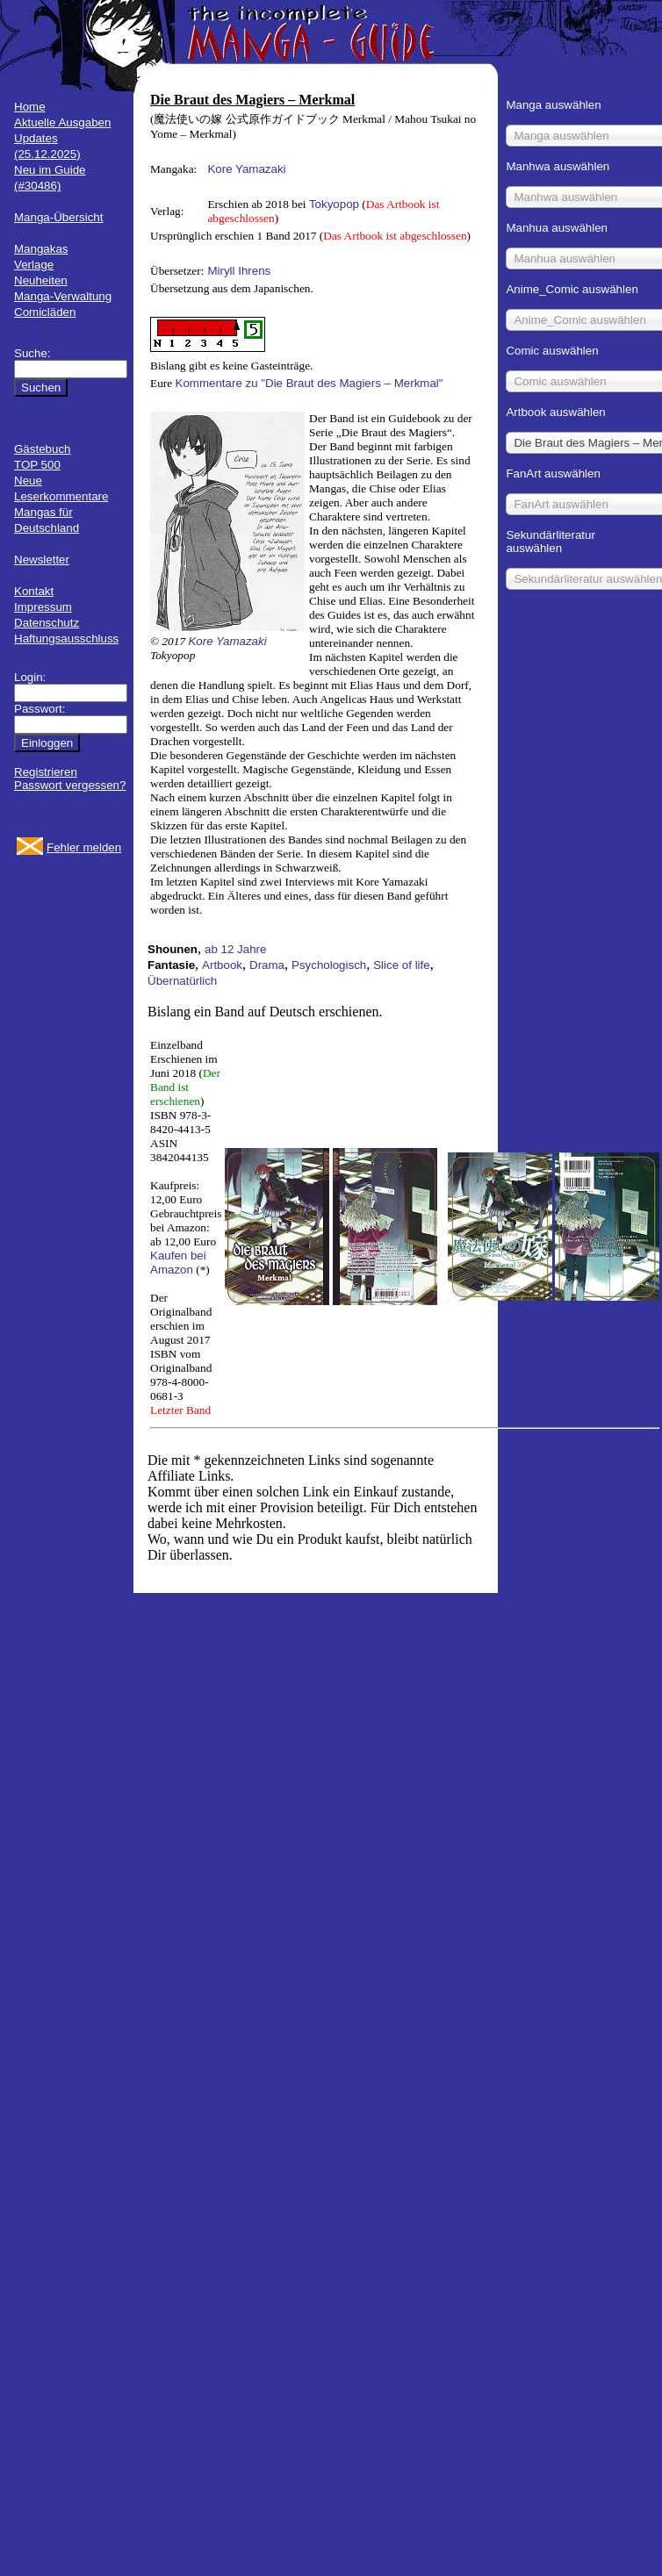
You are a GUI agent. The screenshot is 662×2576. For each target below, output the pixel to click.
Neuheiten (41, 280)
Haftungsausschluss (66, 638)
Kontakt (34, 591)
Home (30, 106)
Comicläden (45, 312)
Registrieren (45, 772)
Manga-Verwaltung (63, 296)
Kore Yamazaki (246, 169)
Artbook (222, 965)
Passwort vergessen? (70, 785)
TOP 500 (37, 464)
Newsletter (41, 559)
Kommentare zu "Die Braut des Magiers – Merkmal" (309, 383)
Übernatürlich (182, 980)
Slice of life (401, 965)
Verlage (34, 264)
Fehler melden (84, 847)
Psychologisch (328, 965)
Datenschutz (46, 622)
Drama (266, 965)
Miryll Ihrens (238, 270)
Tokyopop (334, 204)
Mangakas (41, 248)
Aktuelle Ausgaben (62, 122)
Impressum (43, 607)
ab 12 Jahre (235, 949)
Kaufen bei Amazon (178, 1262)
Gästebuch (42, 449)
